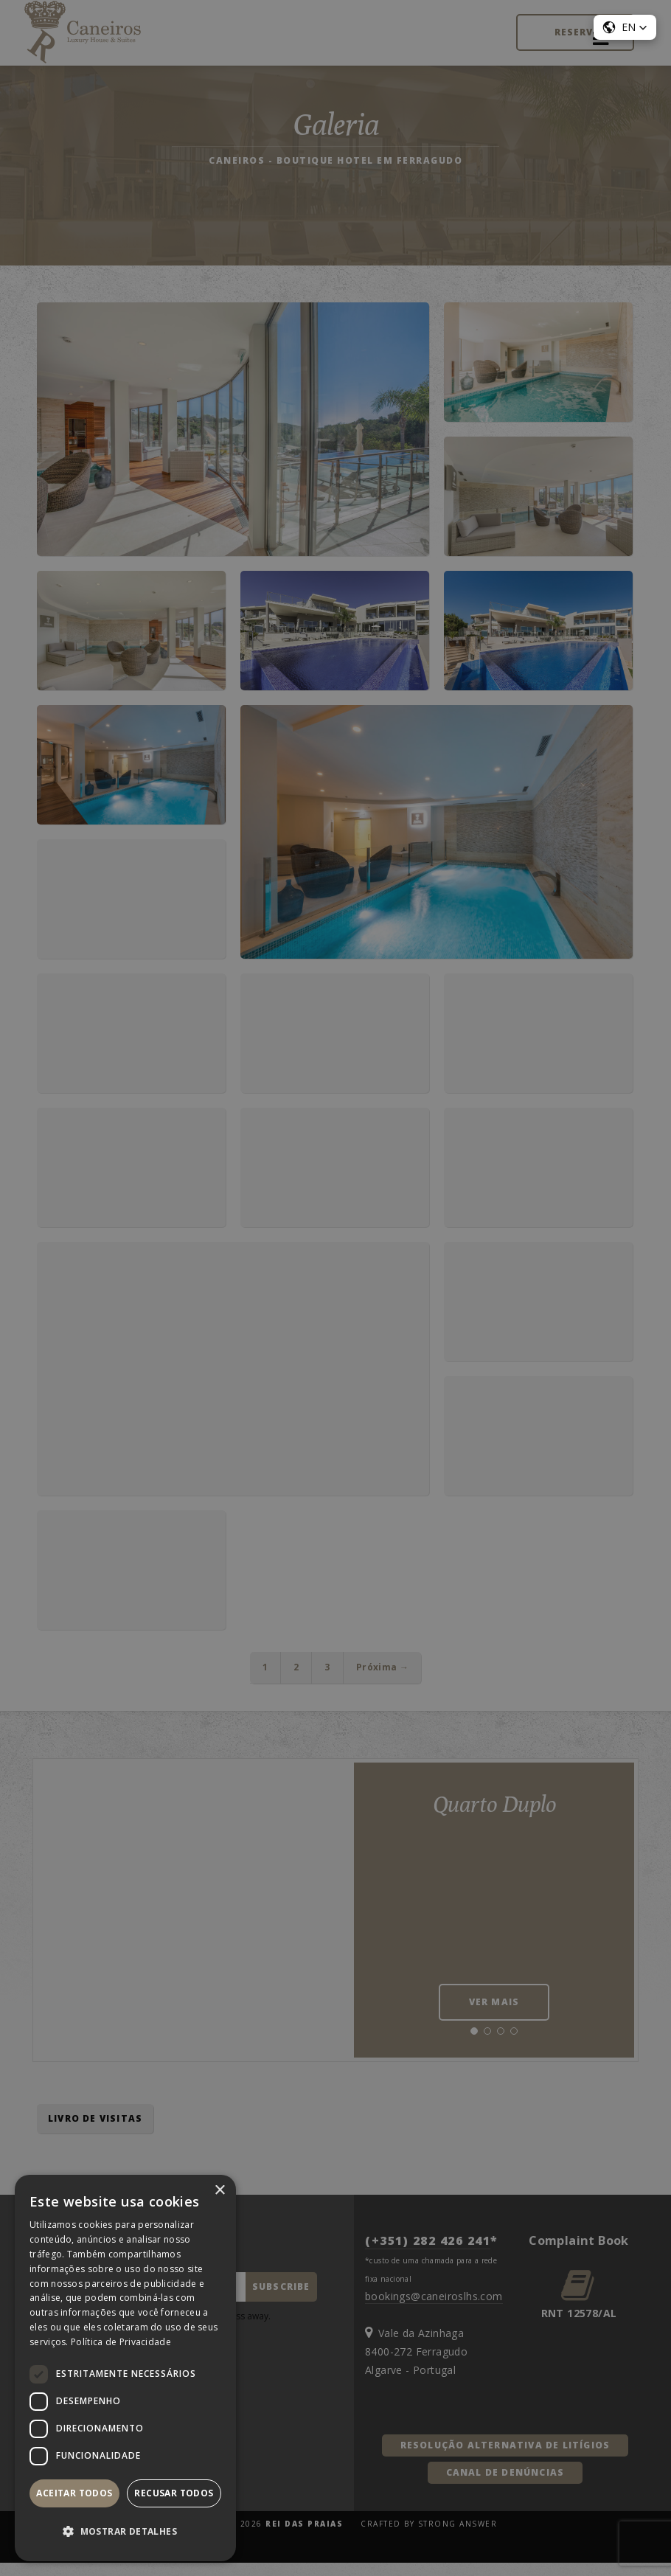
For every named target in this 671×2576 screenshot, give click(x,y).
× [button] (219, 2190)
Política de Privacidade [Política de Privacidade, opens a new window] (121, 2342)
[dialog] (335, 1288)
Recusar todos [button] (173, 2493)
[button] (125, 2532)
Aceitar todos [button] (74, 2493)
